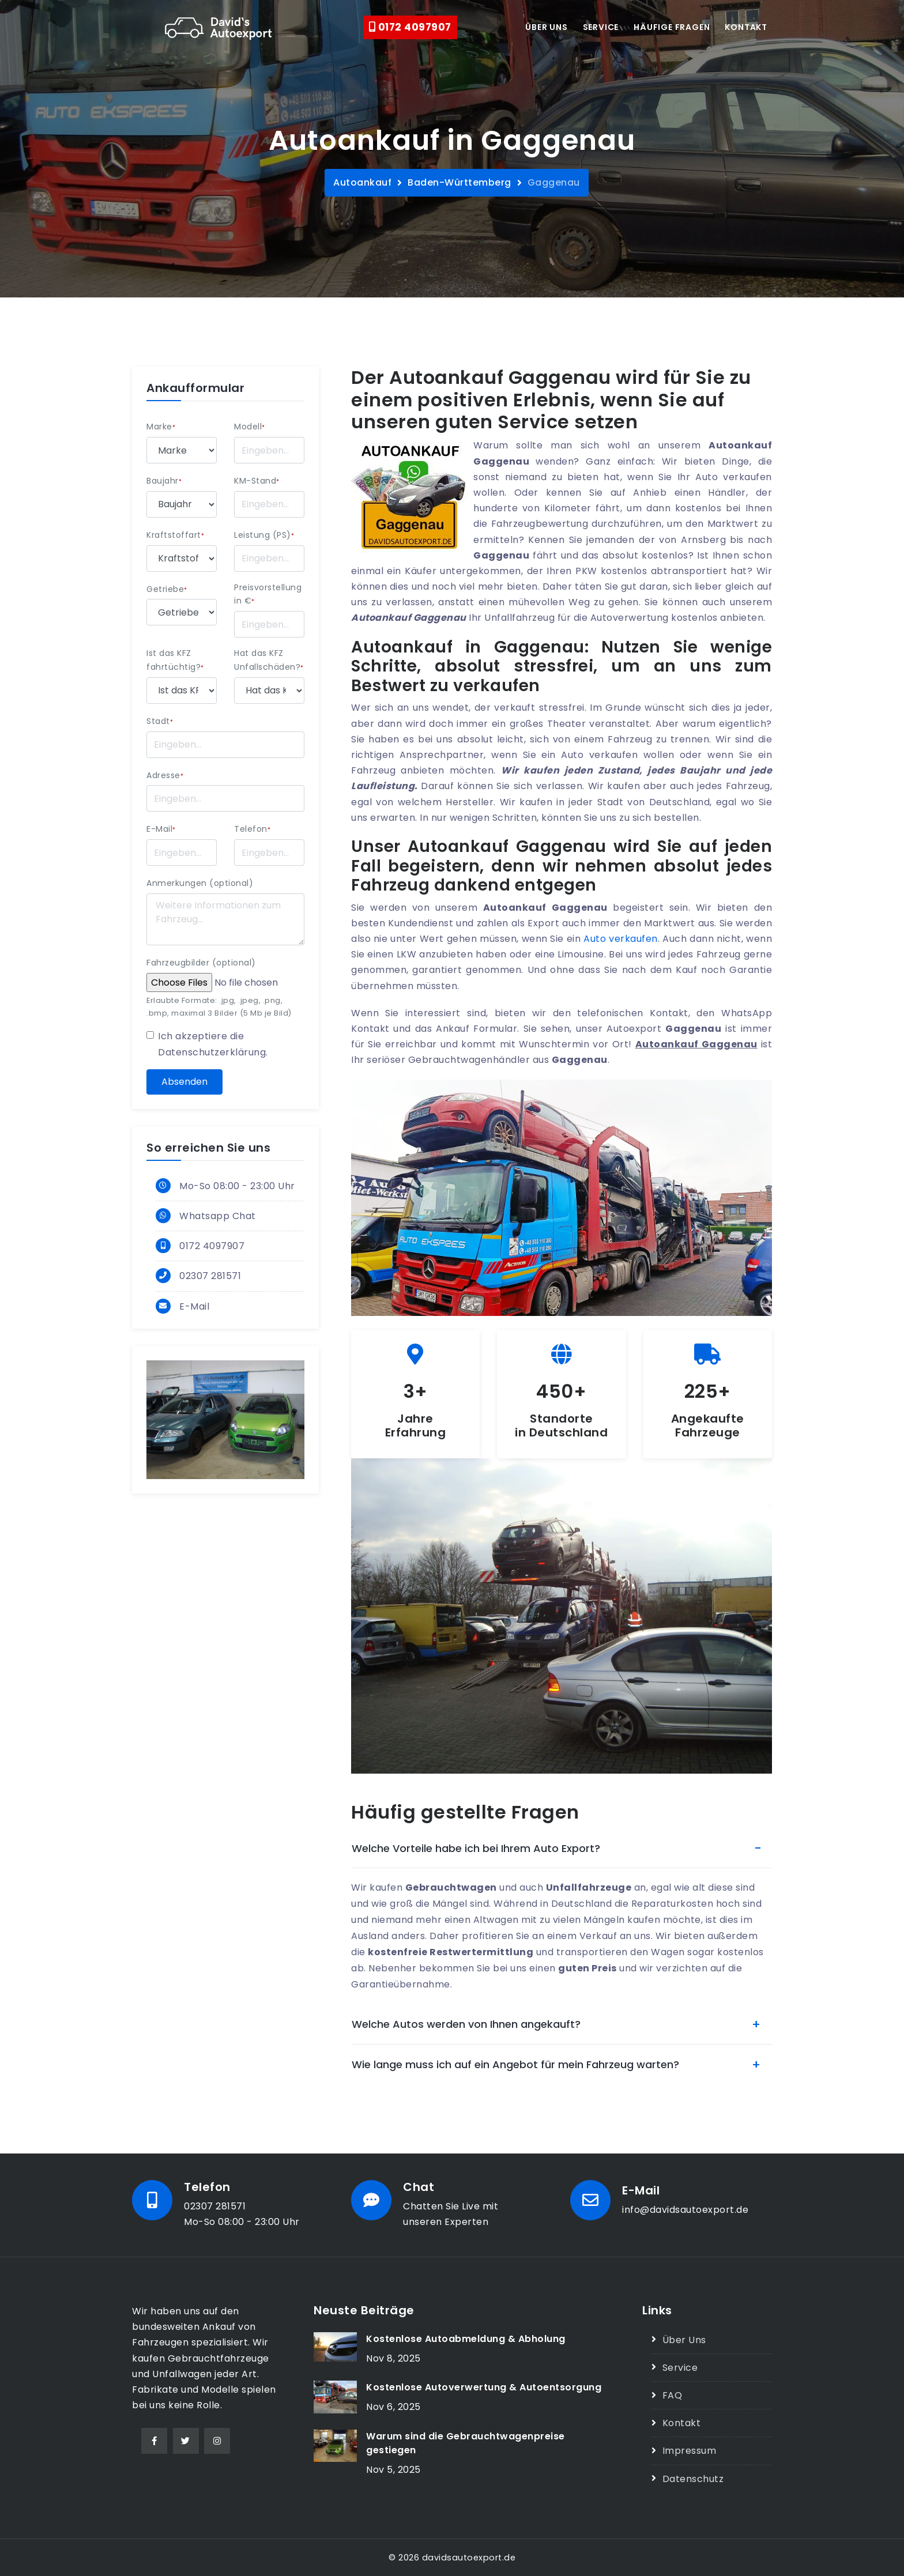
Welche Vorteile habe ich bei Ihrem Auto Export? (476, 1848)
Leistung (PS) (264, 535)
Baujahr (164, 480)
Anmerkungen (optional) (199, 883)
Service (601, 27)
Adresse (164, 775)
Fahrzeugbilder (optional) (201, 962)
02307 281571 (210, 1276)
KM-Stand (257, 480)
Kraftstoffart (175, 535)
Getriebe (166, 589)
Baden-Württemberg (459, 182)
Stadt (159, 721)
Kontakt (746, 27)
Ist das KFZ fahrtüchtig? (175, 660)
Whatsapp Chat (217, 1216)
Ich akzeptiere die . (213, 1043)
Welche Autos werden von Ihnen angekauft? (466, 2024)
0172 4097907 (410, 27)
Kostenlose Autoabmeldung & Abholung (466, 2338)
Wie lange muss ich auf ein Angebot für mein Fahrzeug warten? (515, 2064)
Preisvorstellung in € (268, 594)
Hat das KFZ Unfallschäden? (269, 660)
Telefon (252, 829)
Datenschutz (693, 2479)
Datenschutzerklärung (212, 1052)
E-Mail (161, 829)
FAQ (672, 2395)
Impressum (689, 2450)
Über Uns (684, 2340)
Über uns (546, 27)
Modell (249, 426)
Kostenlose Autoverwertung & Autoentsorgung (483, 2387)
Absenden (184, 1081)
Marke (160, 426)
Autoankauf (362, 182)
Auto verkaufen (620, 938)
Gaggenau (554, 182)
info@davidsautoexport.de (685, 2209)
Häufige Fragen (672, 27)
